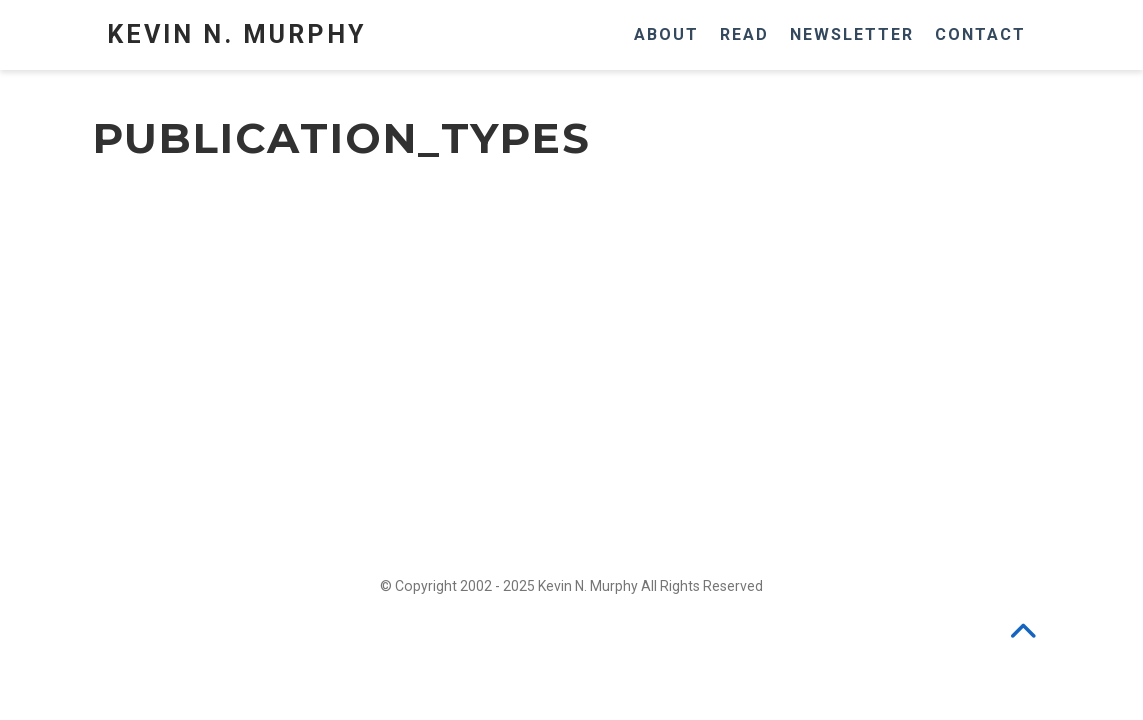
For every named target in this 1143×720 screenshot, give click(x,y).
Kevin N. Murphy (236, 34)
